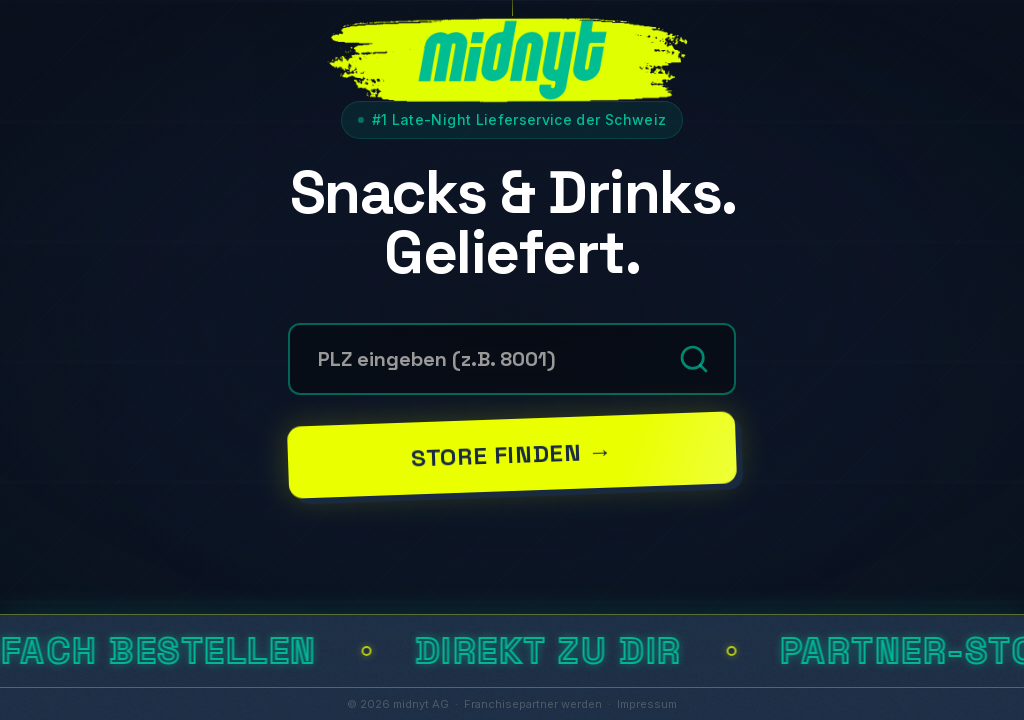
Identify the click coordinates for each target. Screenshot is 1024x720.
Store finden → (512, 454)
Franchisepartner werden (533, 704)
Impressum (647, 704)
